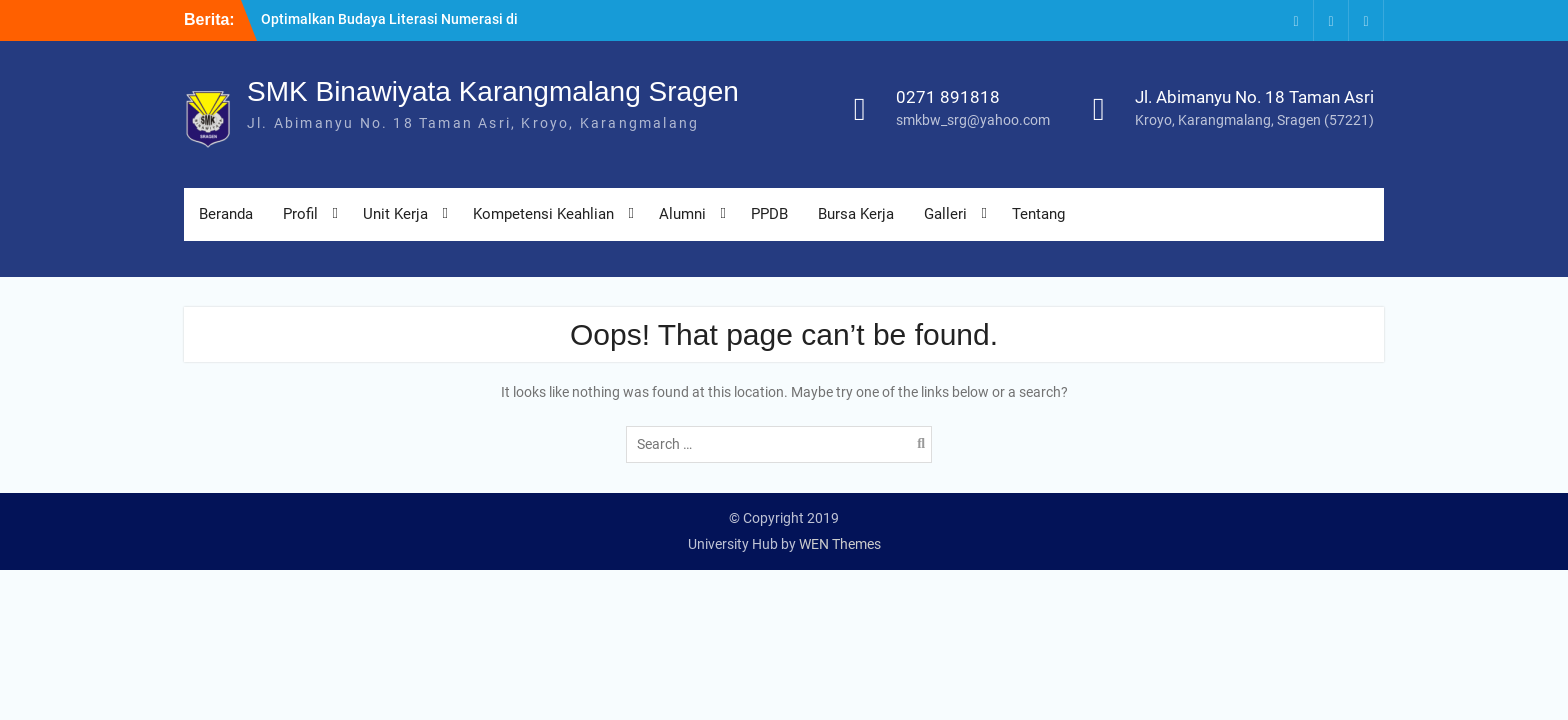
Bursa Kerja (856, 214)
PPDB (769, 214)
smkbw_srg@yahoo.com (973, 120)
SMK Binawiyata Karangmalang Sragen (493, 91)
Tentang (1038, 214)
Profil (300, 214)
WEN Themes (840, 544)
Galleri (945, 214)
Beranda (226, 214)
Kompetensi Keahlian (543, 214)
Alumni (682, 214)
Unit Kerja (395, 214)
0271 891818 (948, 97)
